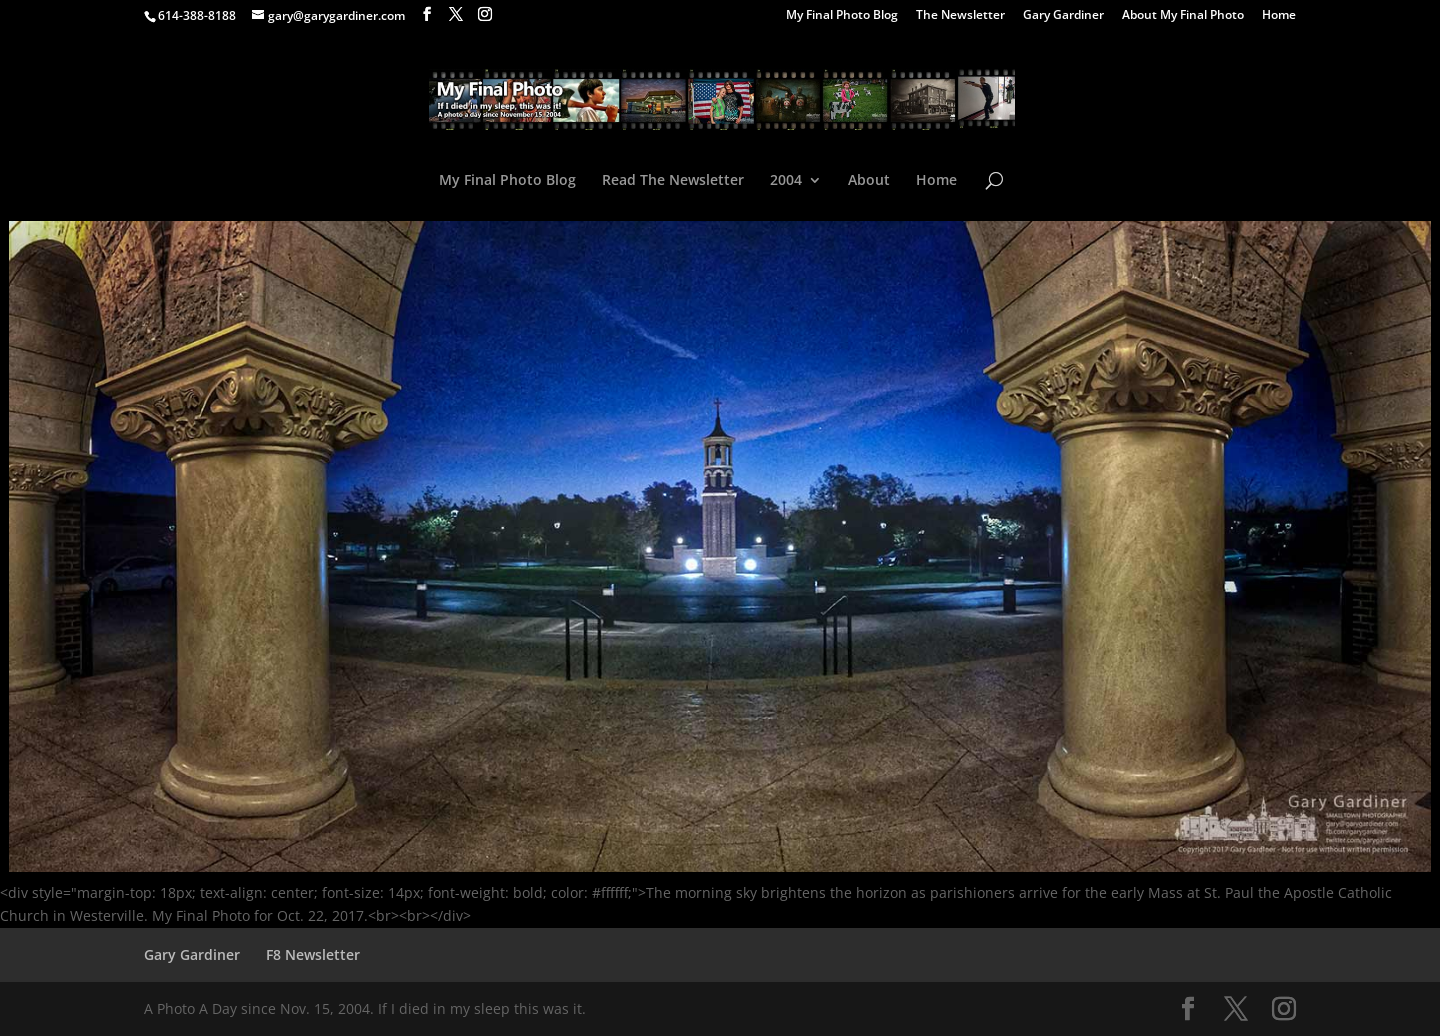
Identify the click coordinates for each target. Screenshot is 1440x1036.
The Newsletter (960, 16)
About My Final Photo (1183, 16)
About (869, 181)
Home (1279, 16)
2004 (786, 181)
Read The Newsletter (673, 181)
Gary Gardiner (1063, 16)
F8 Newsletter (313, 954)
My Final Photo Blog (842, 16)
